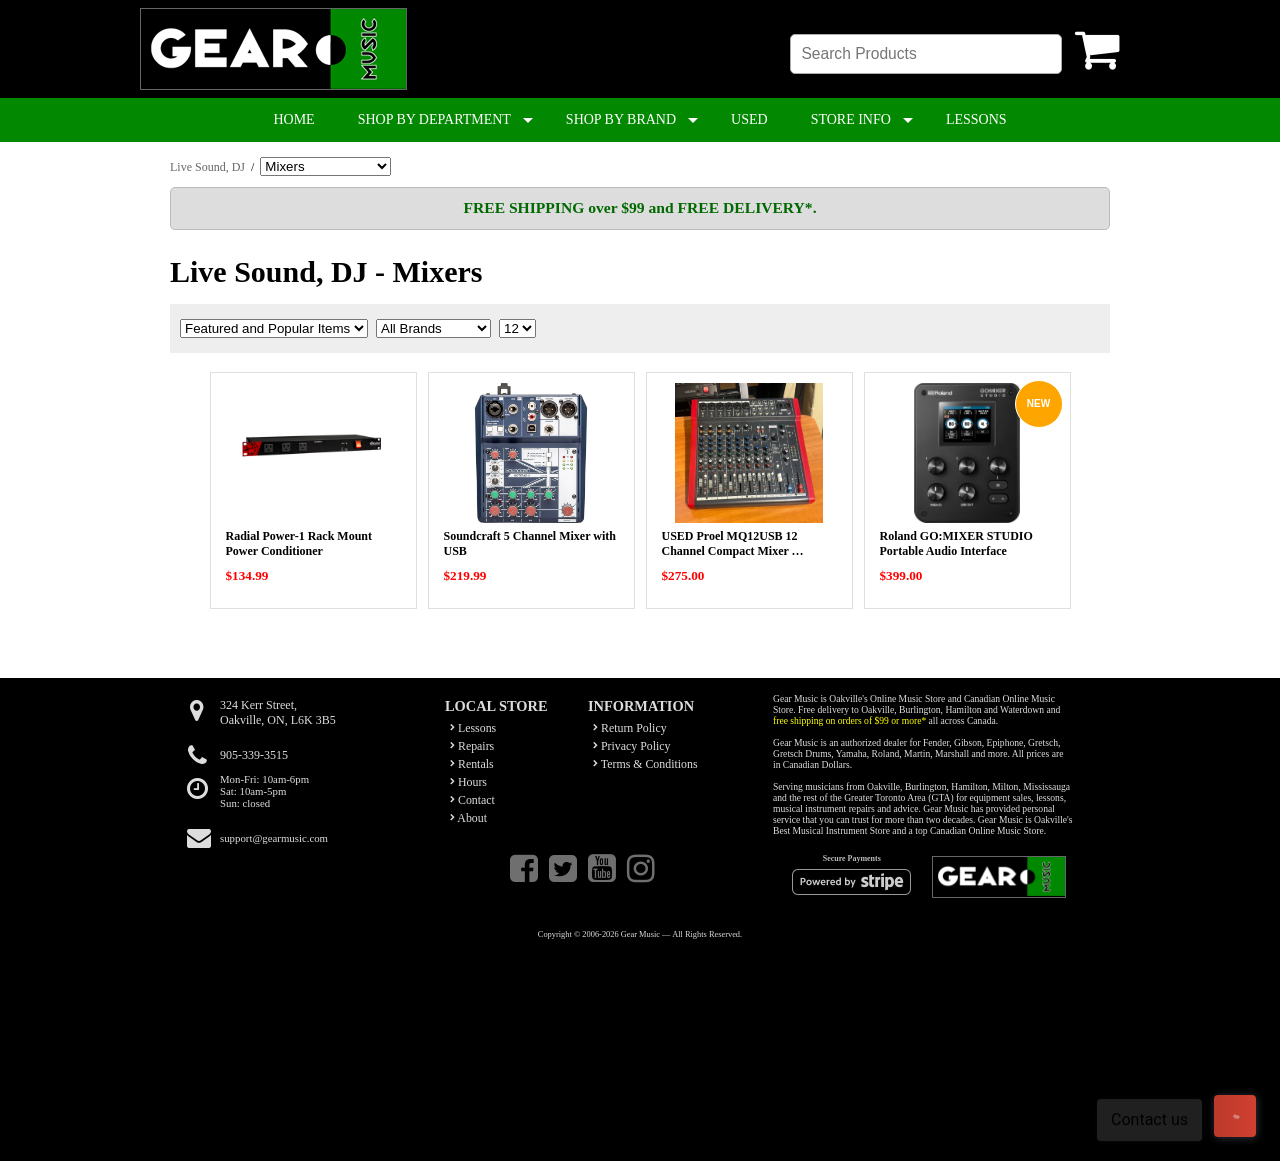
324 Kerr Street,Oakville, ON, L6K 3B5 (278, 712)
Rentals (472, 764)
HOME (293, 119)
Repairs (472, 746)
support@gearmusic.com (274, 838)
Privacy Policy (632, 746)
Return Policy (630, 728)
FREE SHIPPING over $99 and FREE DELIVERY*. (639, 207)
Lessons (473, 728)
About (468, 818)
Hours (468, 782)
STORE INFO (851, 119)
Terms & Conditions (645, 764)
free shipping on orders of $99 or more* (849, 720)
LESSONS (976, 119)
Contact (472, 800)
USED (749, 119)
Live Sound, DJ (207, 167)
